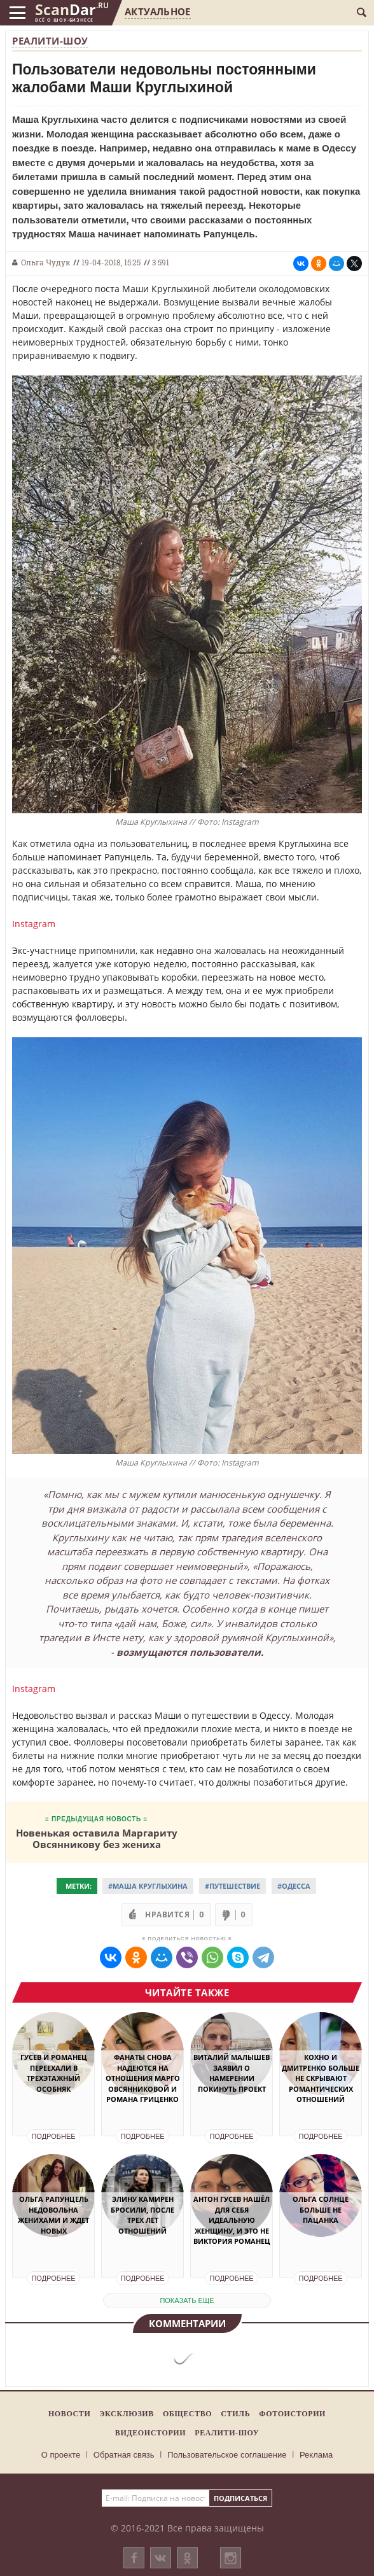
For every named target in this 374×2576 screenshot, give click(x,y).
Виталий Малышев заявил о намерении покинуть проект (231, 2073)
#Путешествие (232, 1886)
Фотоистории (292, 2413)
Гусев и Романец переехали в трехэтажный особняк (53, 2073)
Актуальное (157, 11)
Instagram (33, 924)
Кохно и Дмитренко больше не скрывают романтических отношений (320, 2078)
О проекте (60, 2455)
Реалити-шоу (50, 40)
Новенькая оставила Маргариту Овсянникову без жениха (96, 1838)
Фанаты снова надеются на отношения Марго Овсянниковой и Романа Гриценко (143, 2078)
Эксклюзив (126, 2413)
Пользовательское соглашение (226, 2455)
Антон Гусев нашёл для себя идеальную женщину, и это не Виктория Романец (231, 2220)
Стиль (235, 2413)
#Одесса (293, 1886)
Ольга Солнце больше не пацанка (321, 2209)
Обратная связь (124, 2455)
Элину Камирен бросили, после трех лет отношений (142, 2215)
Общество (187, 2413)
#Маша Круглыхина (148, 1886)
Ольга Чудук (45, 262)
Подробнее (53, 2136)
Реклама (316, 2455)
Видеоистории (150, 2432)
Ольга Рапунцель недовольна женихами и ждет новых (53, 2215)
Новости (69, 2413)
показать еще (187, 2300)
